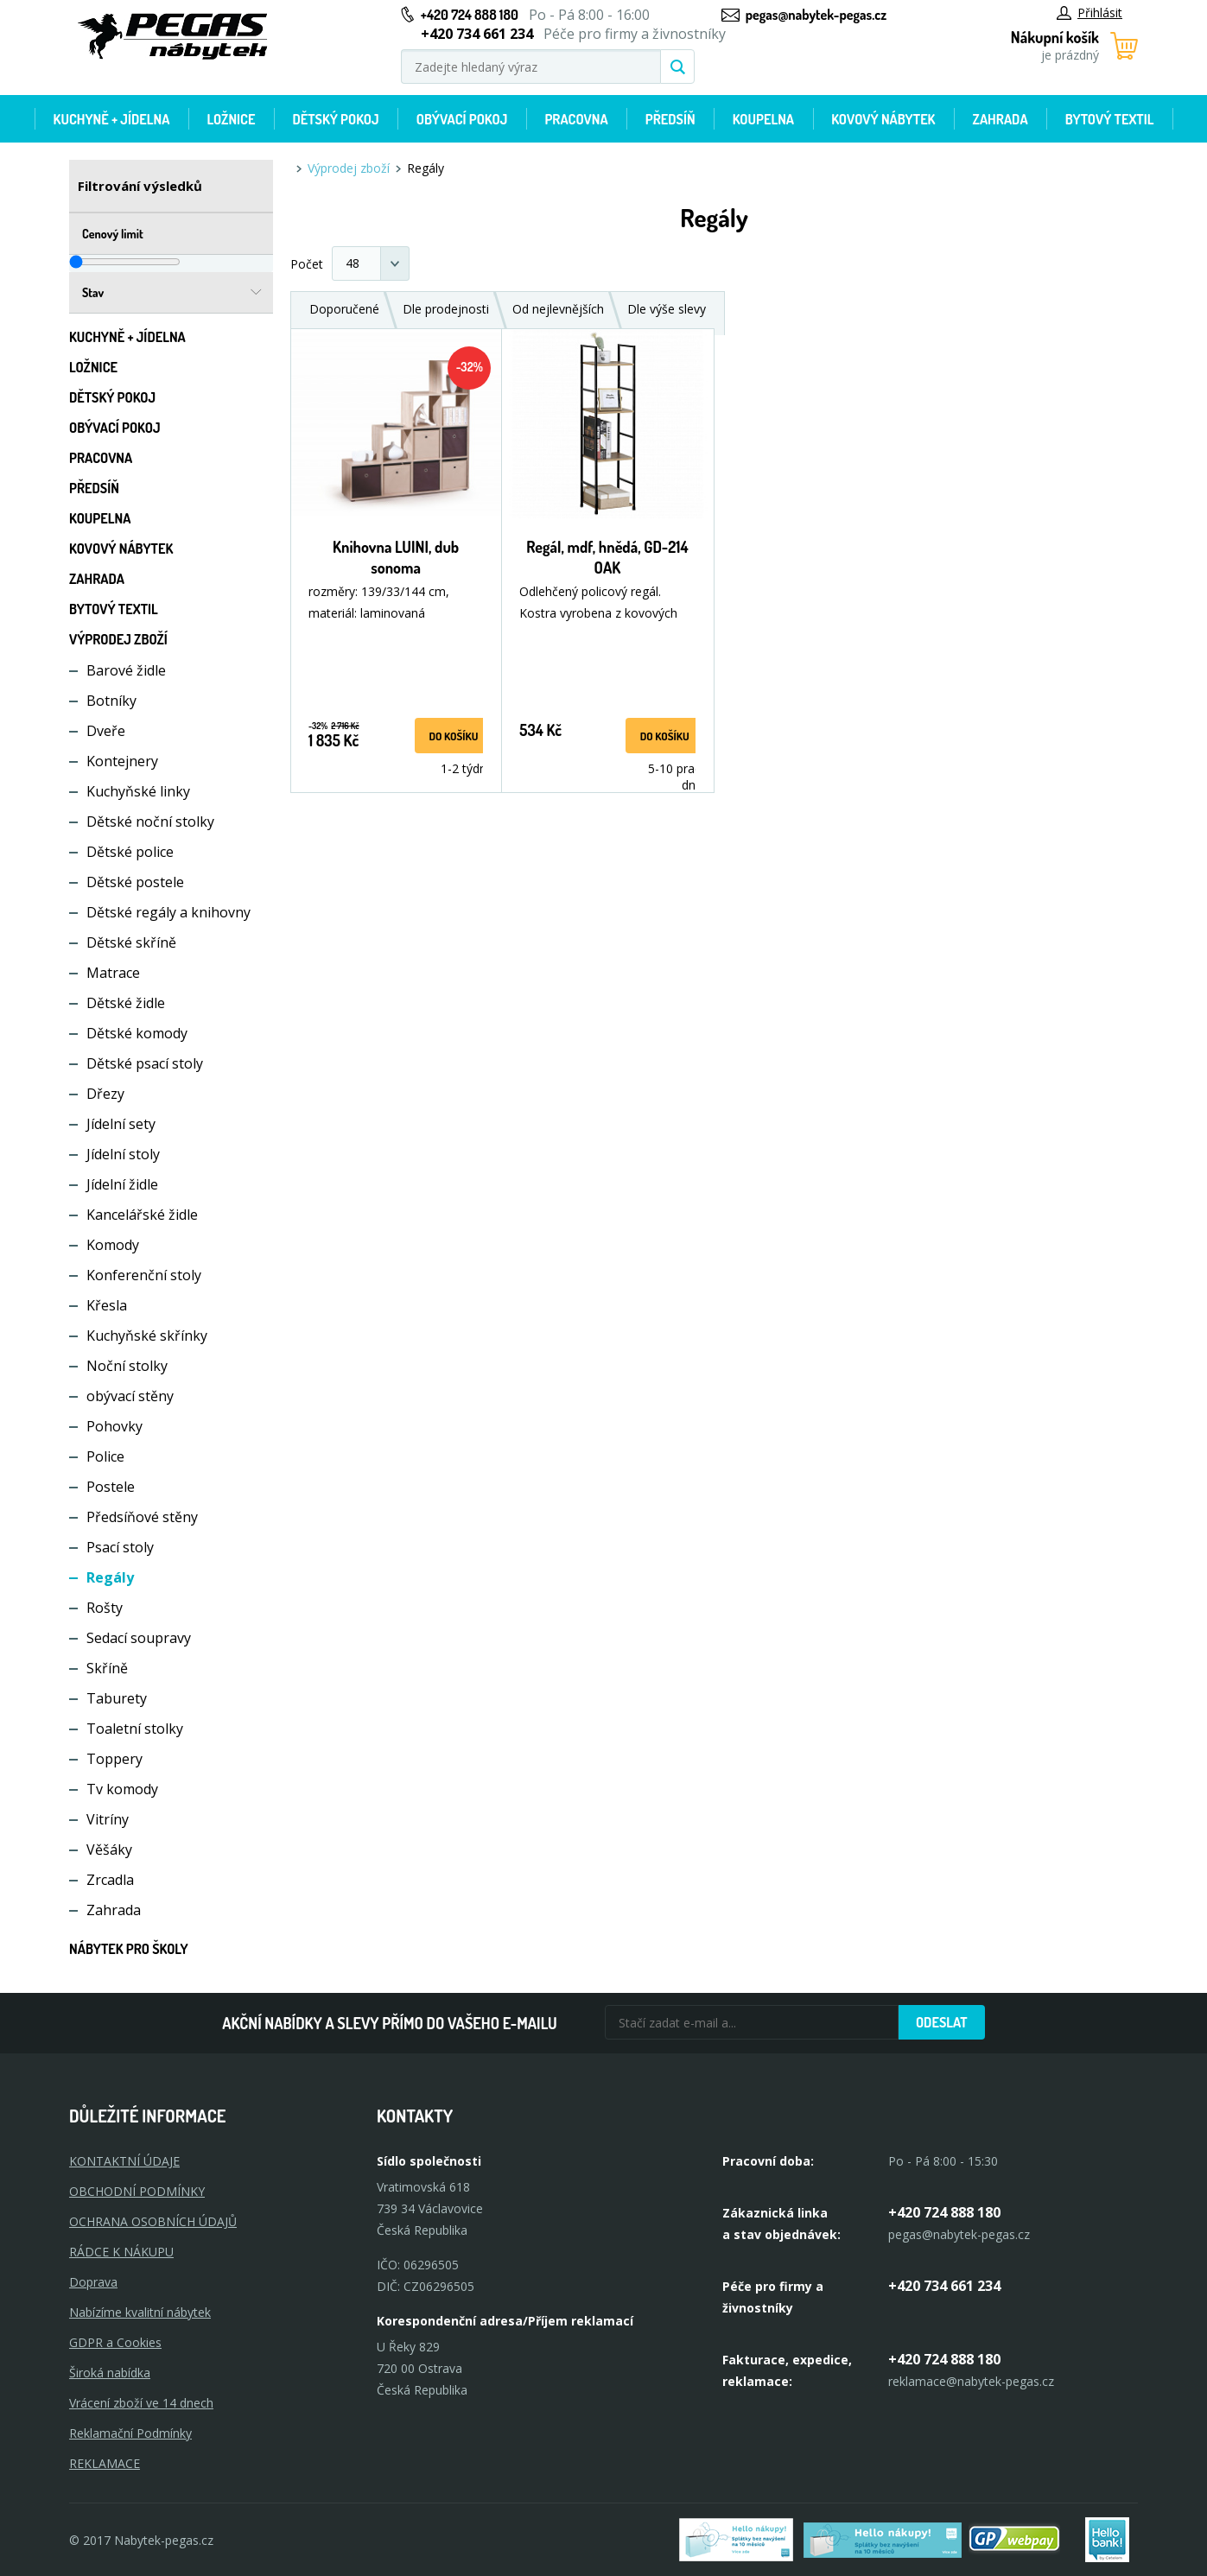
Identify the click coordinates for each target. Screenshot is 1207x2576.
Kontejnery (122, 761)
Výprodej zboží (118, 639)
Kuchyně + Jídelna (112, 119)
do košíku (453, 736)
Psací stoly (120, 1547)
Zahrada (1000, 119)
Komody (112, 1244)
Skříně (107, 1668)
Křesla (106, 1305)
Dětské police (130, 851)
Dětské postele (135, 881)
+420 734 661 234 (944, 2285)
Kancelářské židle (142, 1214)
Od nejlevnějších (558, 309)
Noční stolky (127, 1365)
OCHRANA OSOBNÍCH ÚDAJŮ (153, 2221)
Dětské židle (125, 1002)
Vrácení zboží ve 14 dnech (141, 2403)
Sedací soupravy (138, 1637)
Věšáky (109, 1849)
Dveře (105, 730)
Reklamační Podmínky (130, 2433)
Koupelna (763, 119)
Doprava (93, 2282)
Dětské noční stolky (150, 821)
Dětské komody (136, 1033)
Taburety (116, 1698)
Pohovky (114, 1426)
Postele (110, 1486)
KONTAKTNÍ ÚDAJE (124, 2161)
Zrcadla (110, 1879)
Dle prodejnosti (446, 309)
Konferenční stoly (143, 1275)
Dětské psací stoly (144, 1063)
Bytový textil (1109, 119)
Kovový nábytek (883, 119)
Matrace (113, 972)
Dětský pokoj (336, 119)
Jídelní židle (122, 1184)
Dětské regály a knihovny (168, 912)
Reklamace (104, 2463)
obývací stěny (130, 1395)
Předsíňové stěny (142, 1516)
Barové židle (126, 670)
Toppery (114, 1758)
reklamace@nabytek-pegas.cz (971, 2381)
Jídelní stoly (123, 1154)
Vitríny (107, 1819)
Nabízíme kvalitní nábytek (140, 2312)
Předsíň (670, 119)
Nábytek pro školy (128, 1948)
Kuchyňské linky (138, 791)
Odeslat (942, 2022)
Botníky (111, 700)
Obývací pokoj (462, 119)
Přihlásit (1089, 12)
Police (105, 1456)
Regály (110, 1577)
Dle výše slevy (666, 309)
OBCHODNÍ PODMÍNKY (137, 2191)
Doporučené (344, 309)
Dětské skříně (131, 942)
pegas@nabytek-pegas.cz (816, 14)
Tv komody (122, 1789)
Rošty (104, 1607)
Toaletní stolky (134, 1728)
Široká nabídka (109, 2372)
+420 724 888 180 (469, 14)
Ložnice (230, 119)
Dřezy (105, 1093)
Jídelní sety (121, 1123)
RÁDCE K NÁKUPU (121, 2251)
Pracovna (575, 119)
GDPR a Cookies (115, 2342)
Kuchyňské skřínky (146, 1335)
